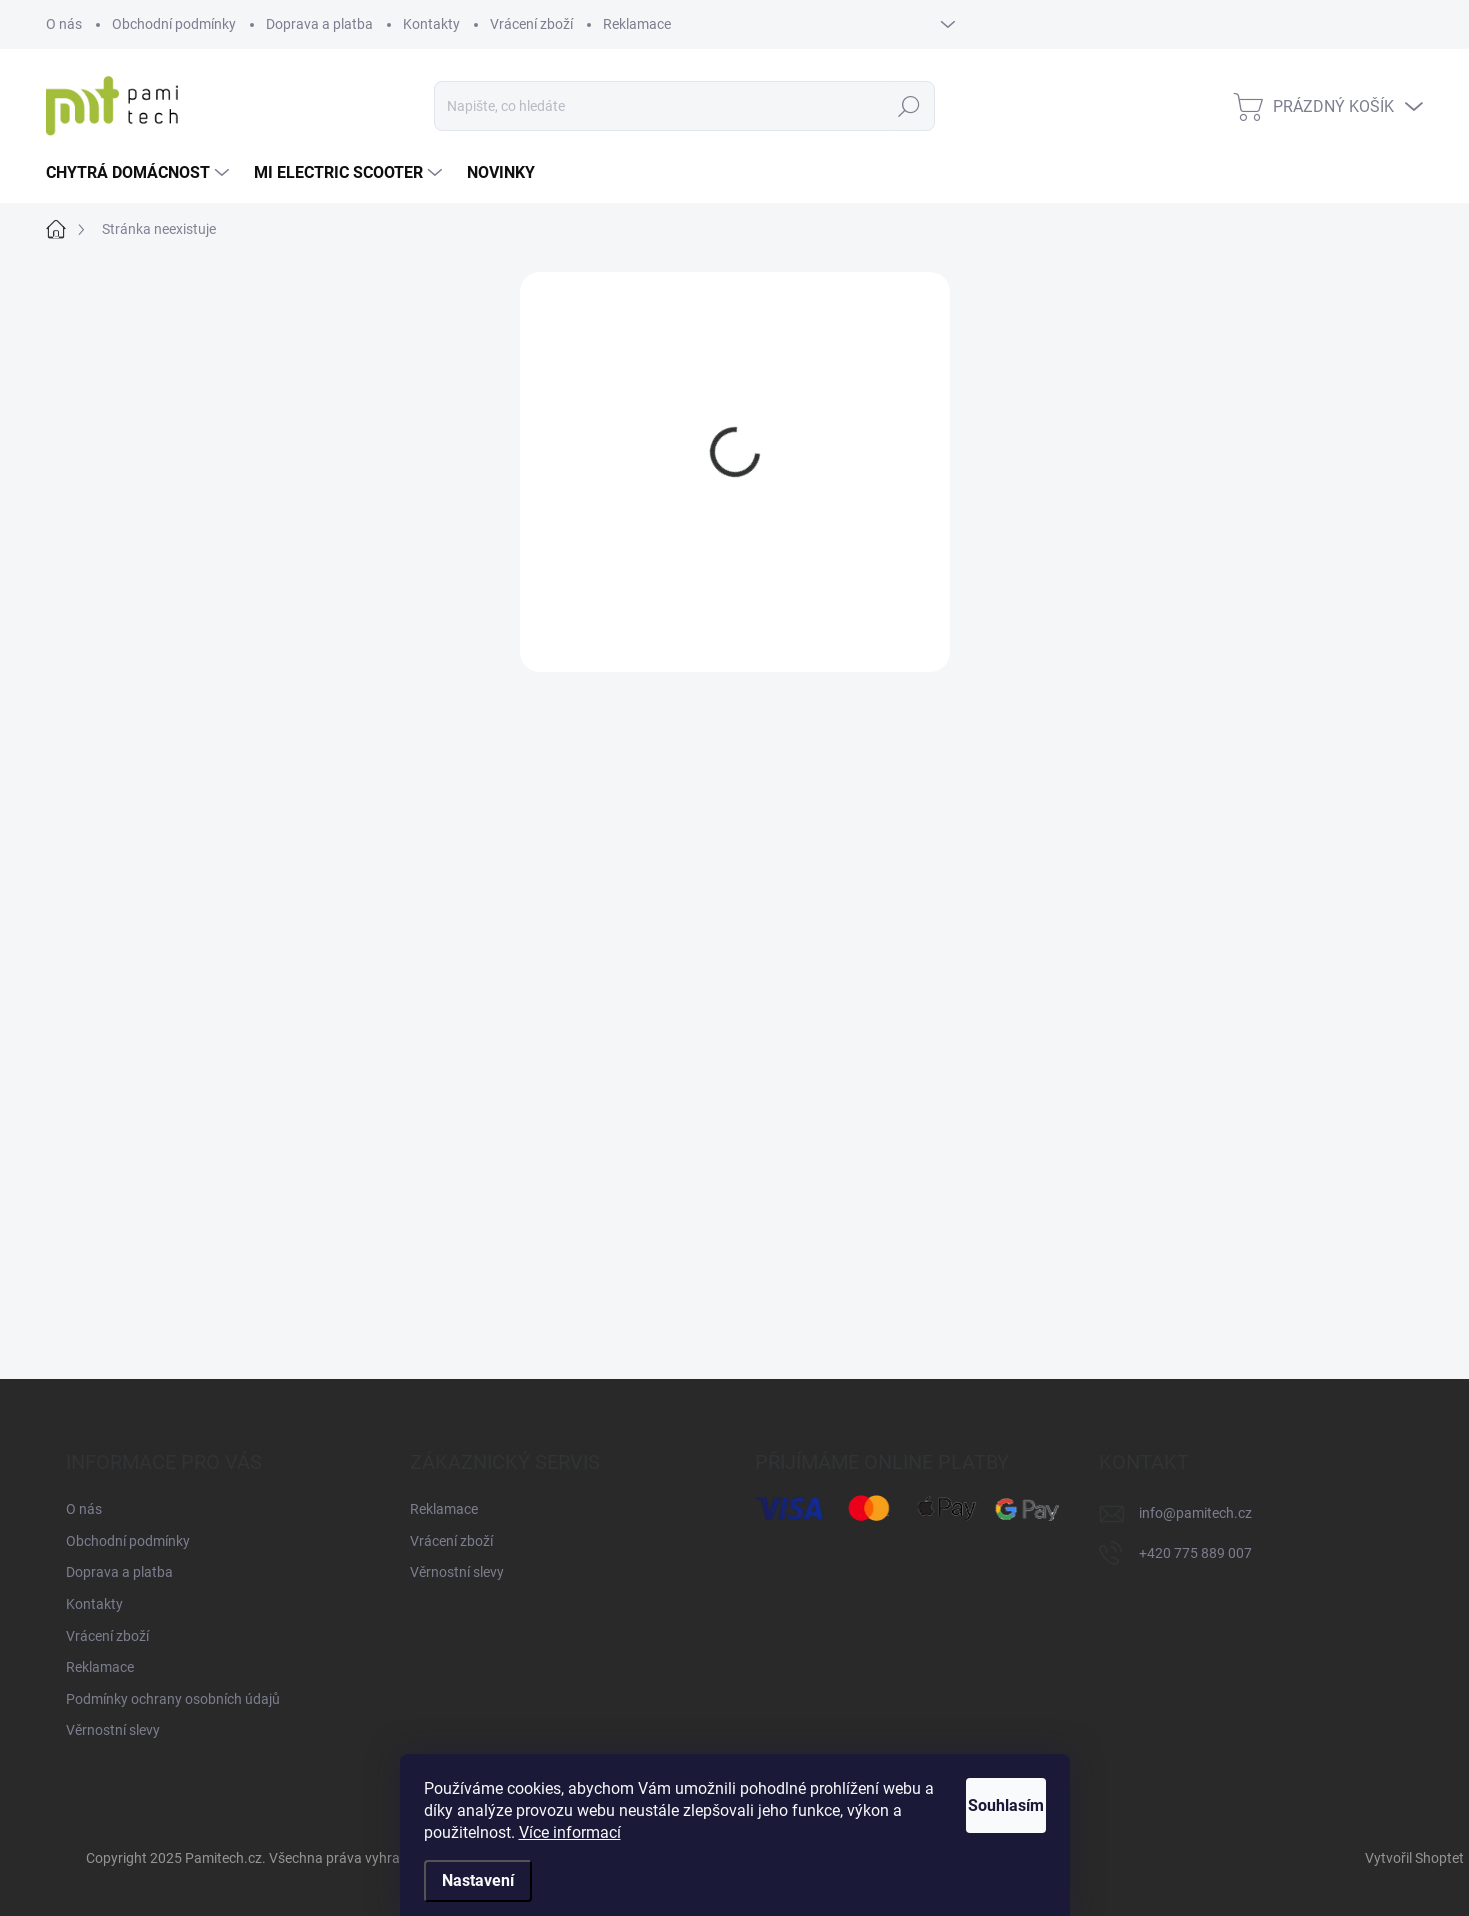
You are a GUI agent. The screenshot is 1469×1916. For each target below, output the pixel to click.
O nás (64, 24)
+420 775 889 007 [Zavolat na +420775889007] (1195, 1553)
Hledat (909, 106)
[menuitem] (140, 173)
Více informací (684, 1832)
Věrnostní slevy (113, 1730)
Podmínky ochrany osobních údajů (173, 1699)
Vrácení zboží (531, 24)
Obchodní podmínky (174, 24)
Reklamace (637, 24)
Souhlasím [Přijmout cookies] (983, 1805)
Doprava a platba (319, 24)
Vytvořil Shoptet (1414, 1858)
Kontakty (431, 24)
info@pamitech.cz (1195, 1513)
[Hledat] (684, 106)
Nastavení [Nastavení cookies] (478, 1880)
